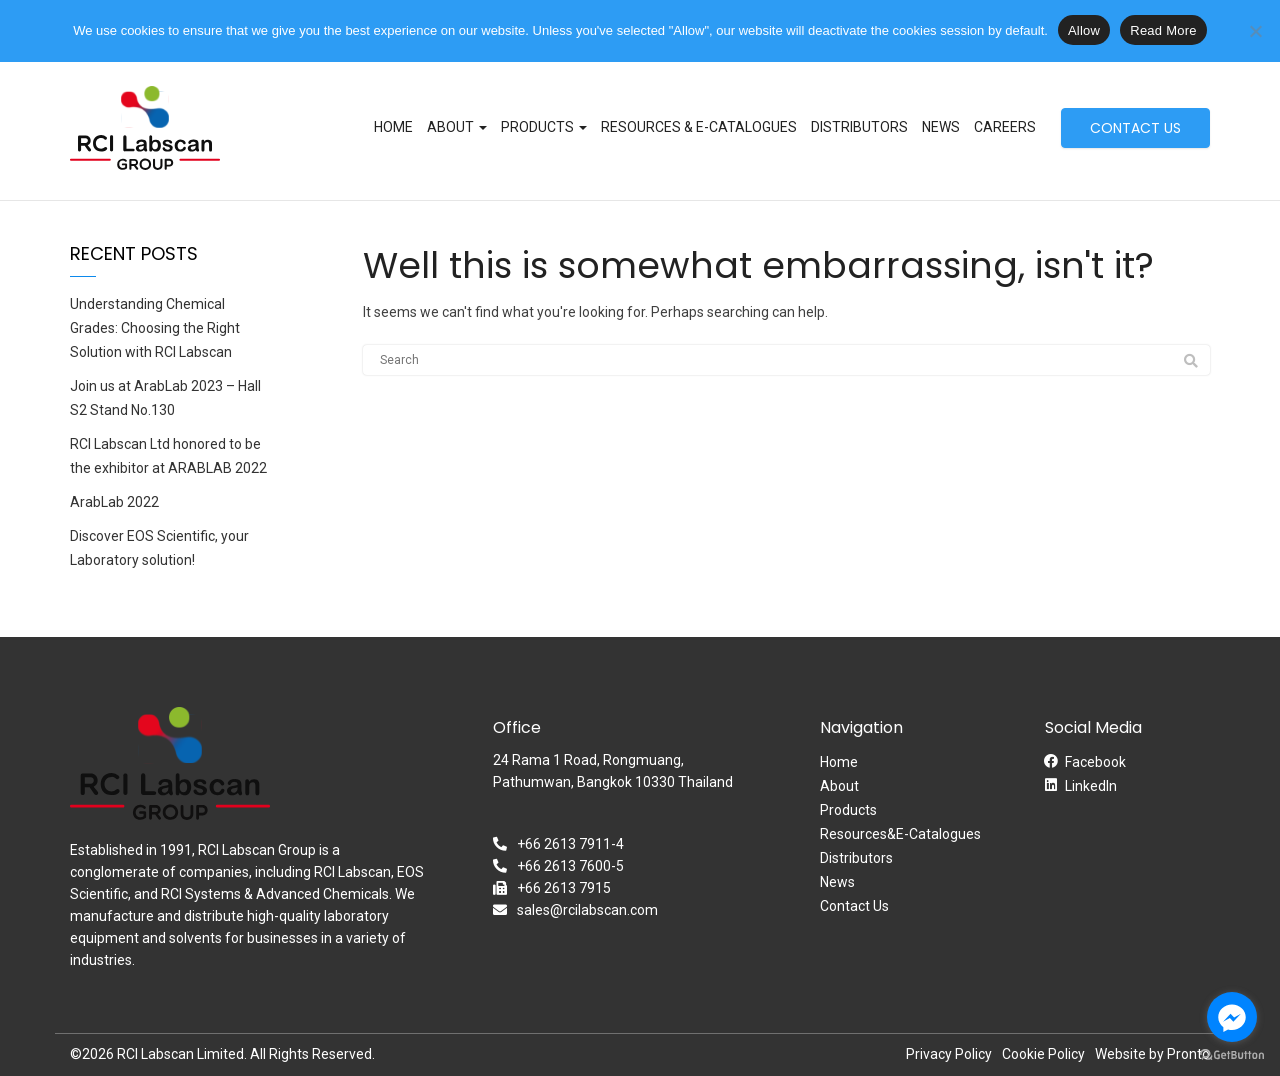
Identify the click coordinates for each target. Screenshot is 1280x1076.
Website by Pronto (1152, 1054)
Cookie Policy (1043, 1054)
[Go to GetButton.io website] (1232, 1055)
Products (544, 127)
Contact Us (854, 906)
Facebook (1095, 762)
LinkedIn (1091, 786)
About (457, 127)
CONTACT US (1135, 128)
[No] (1255, 31)
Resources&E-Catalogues (900, 834)
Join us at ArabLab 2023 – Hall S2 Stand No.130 (165, 398)
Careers (1005, 127)
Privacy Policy (949, 1054)
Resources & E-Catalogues (699, 127)
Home (393, 127)
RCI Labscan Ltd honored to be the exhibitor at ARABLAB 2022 (168, 456)
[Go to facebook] (1232, 1017)
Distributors (859, 127)
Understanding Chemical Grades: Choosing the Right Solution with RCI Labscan (155, 328)
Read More (1163, 30)
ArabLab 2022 (114, 502)
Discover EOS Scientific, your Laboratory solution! (159, 548)
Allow (1084, 30)
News (941, 127)
